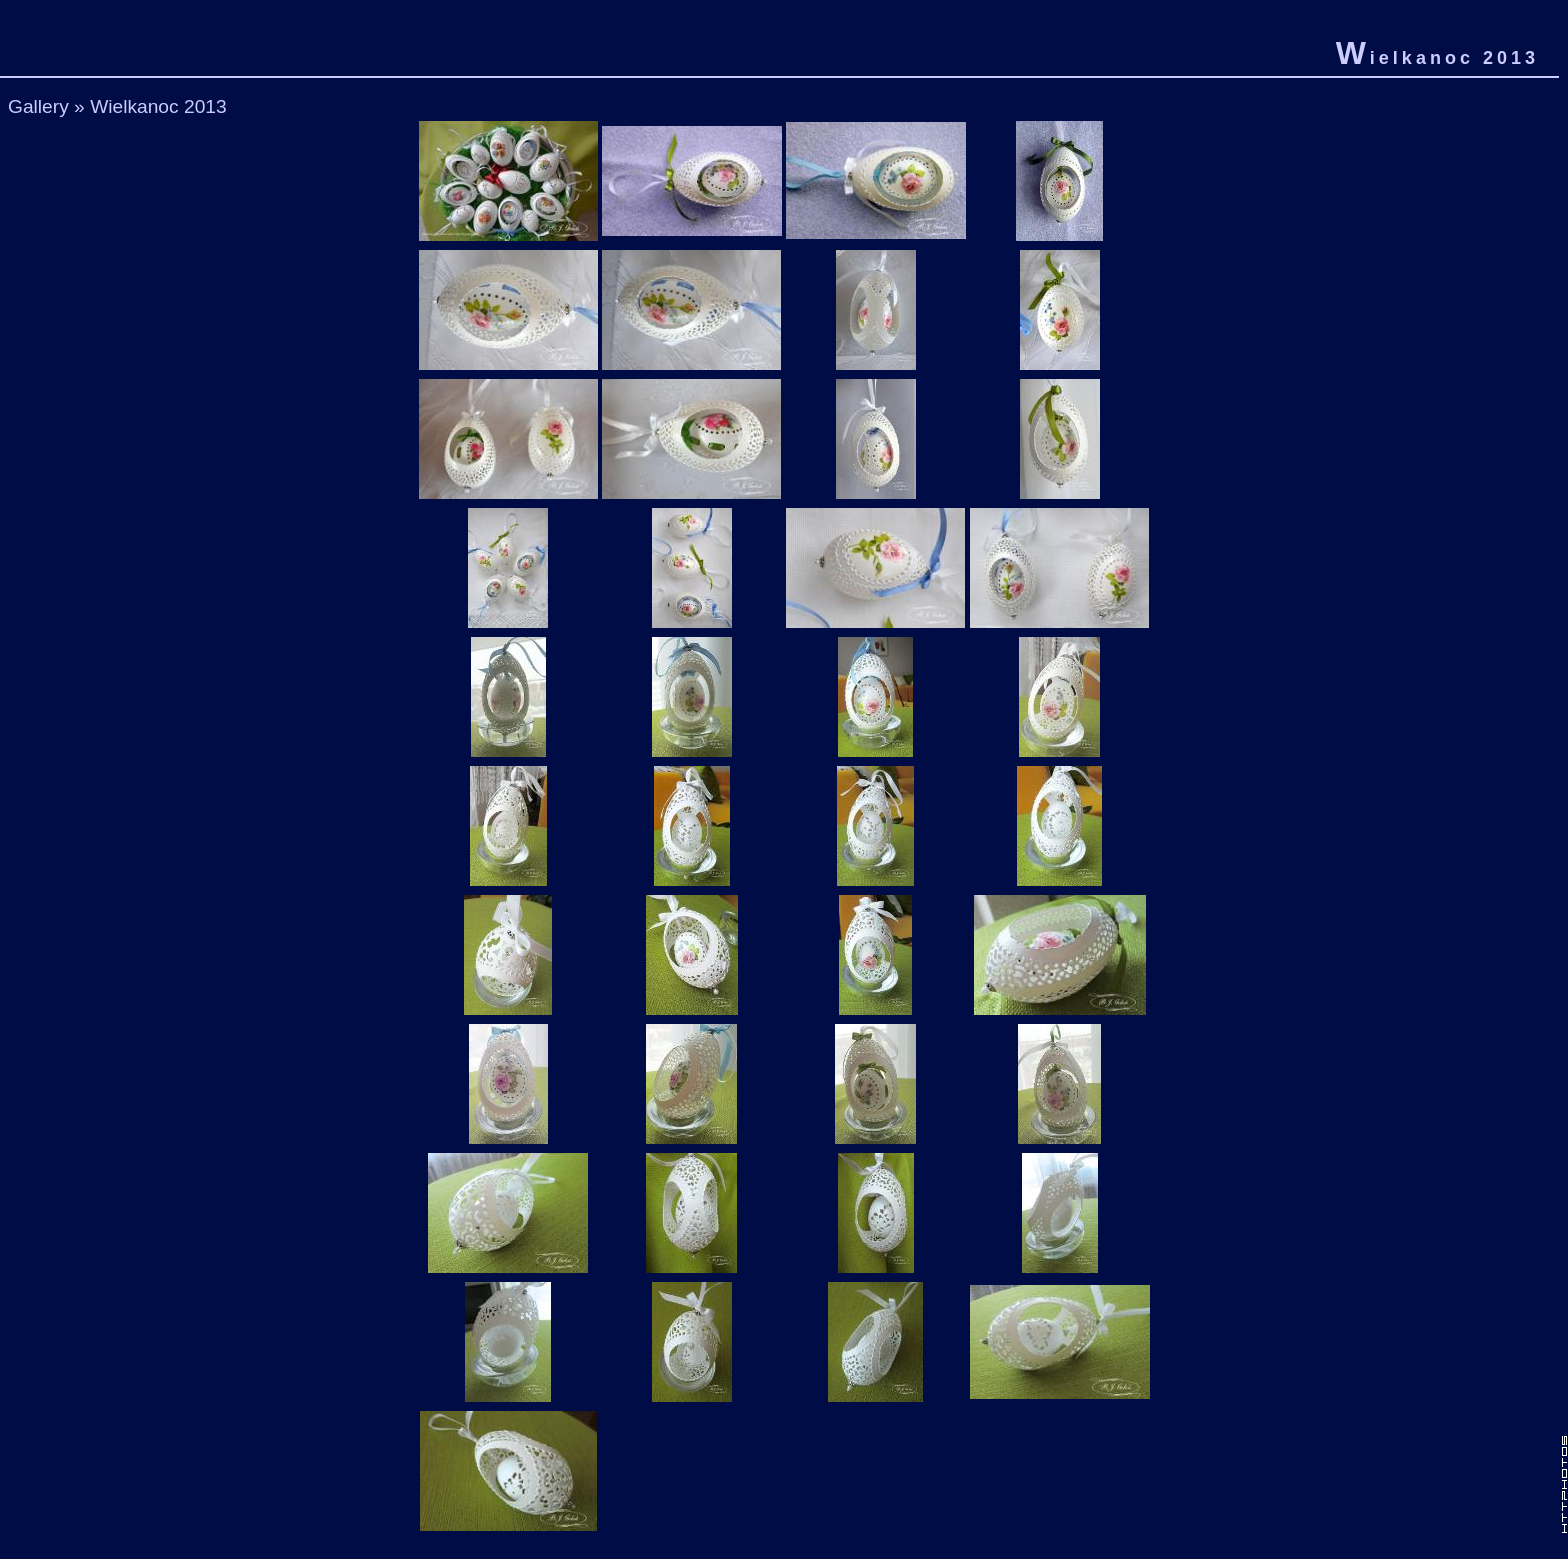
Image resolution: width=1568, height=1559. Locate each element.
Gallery (38, 106)
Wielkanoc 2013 (158, 106)
